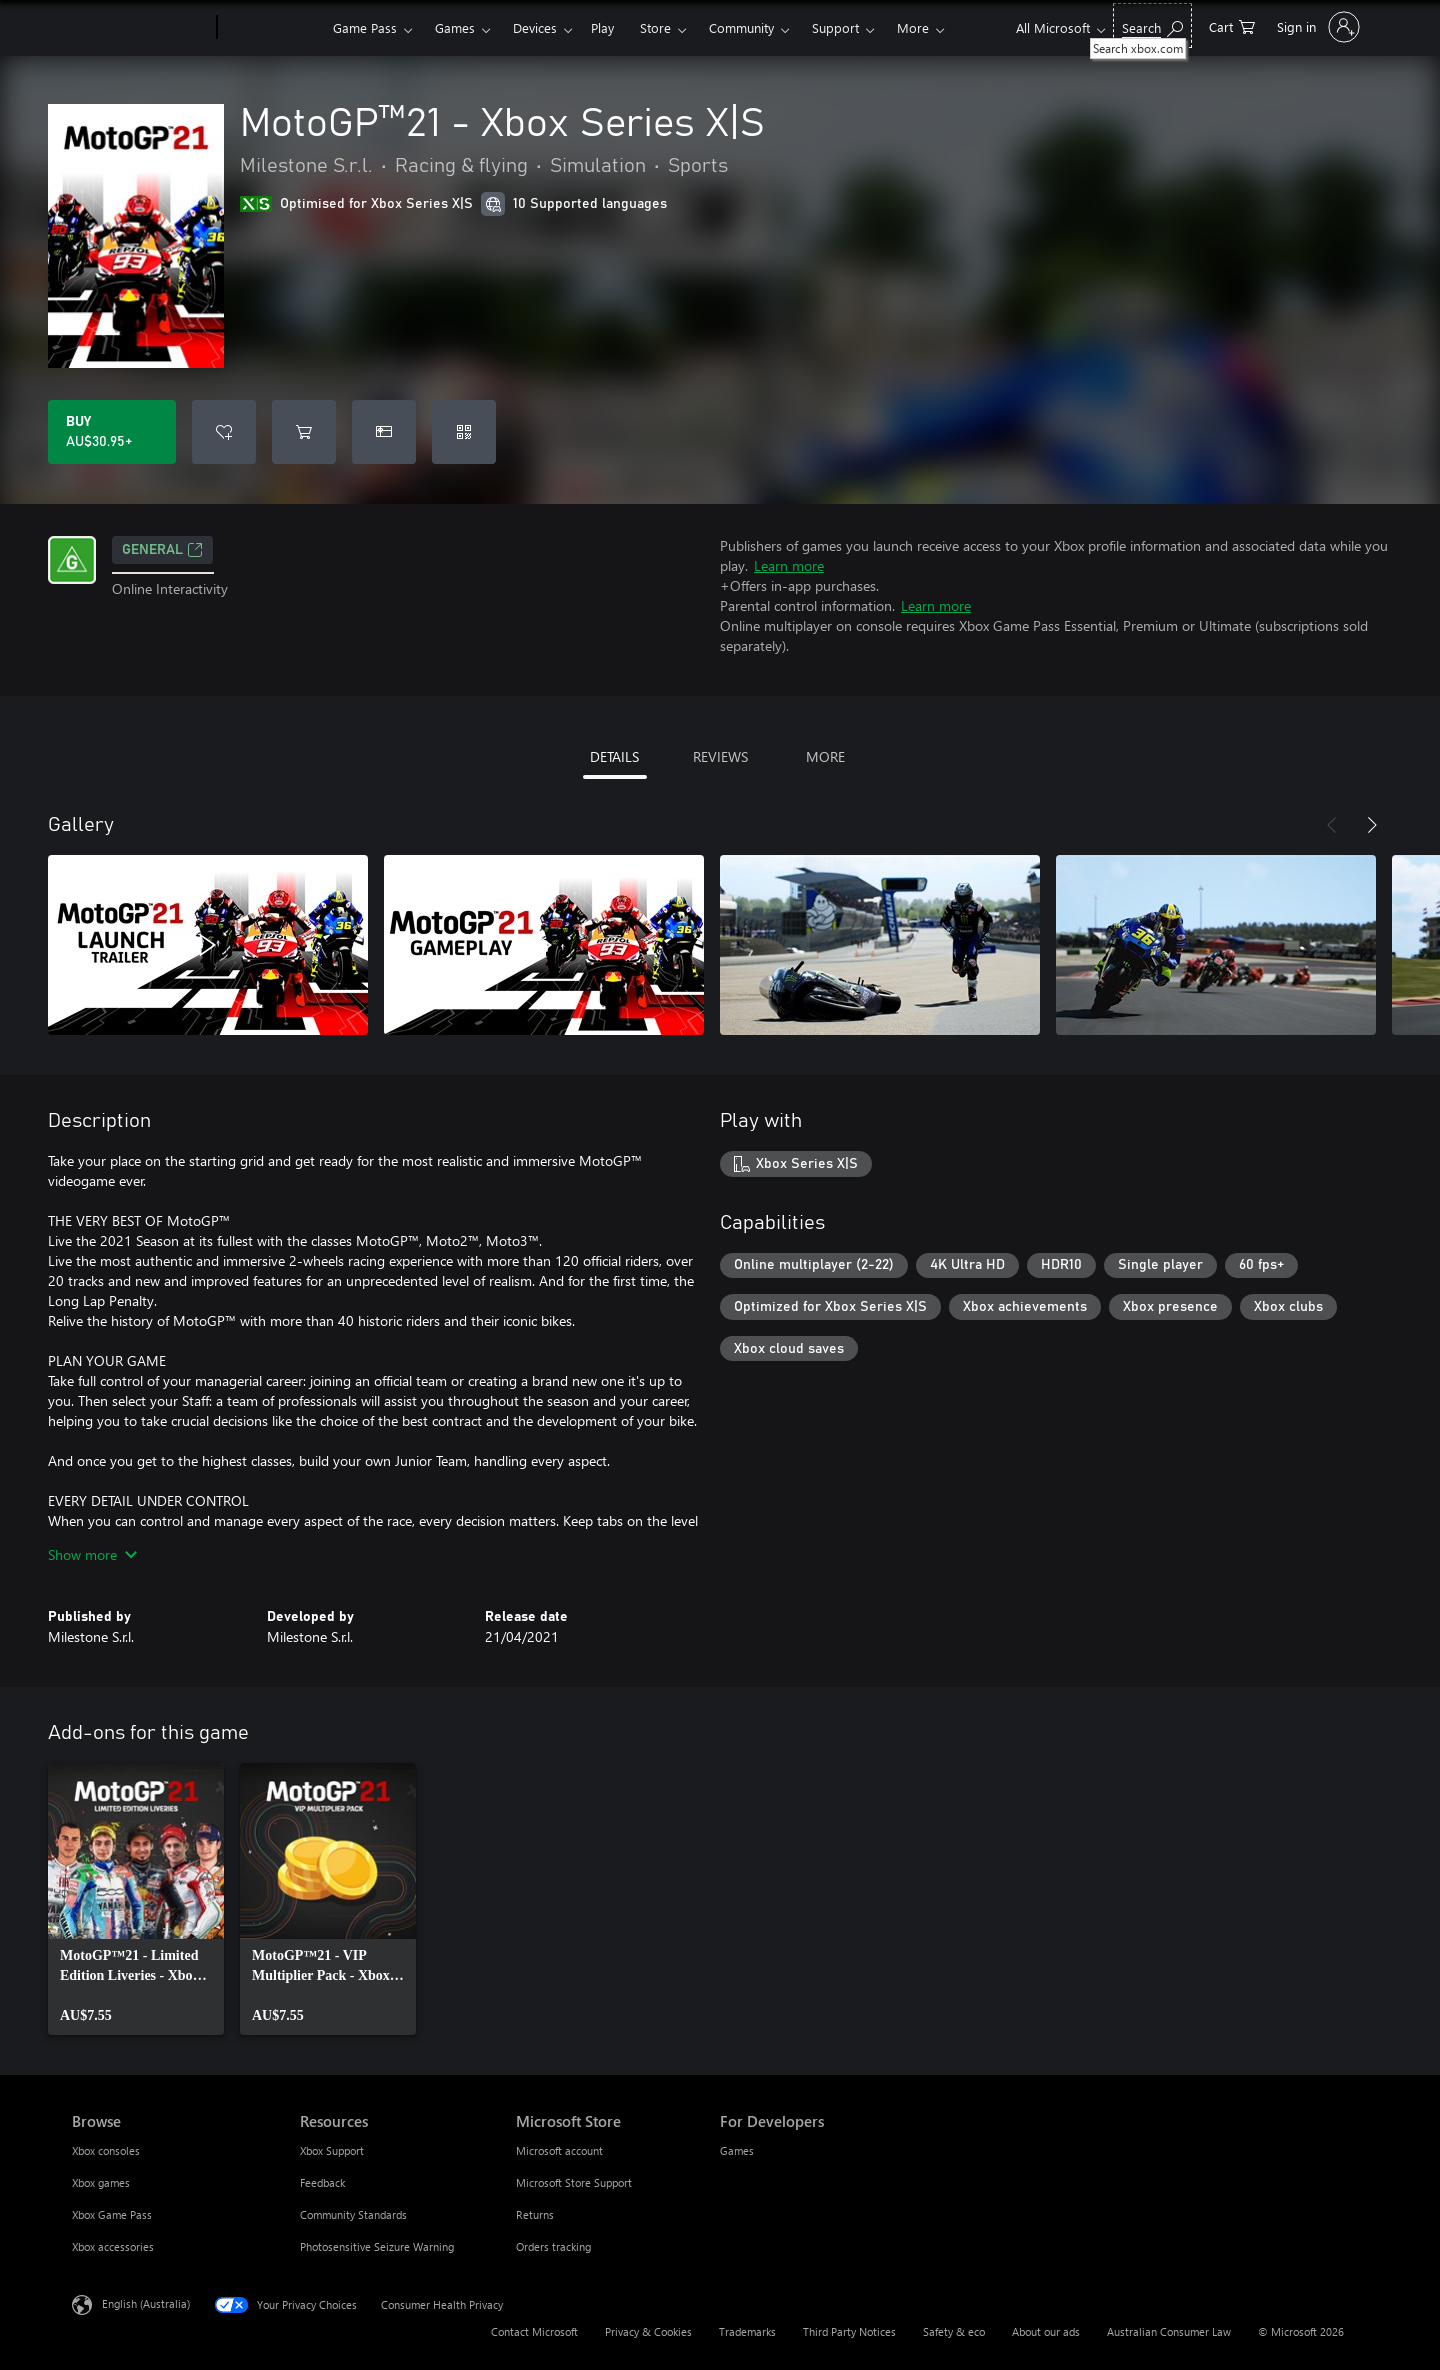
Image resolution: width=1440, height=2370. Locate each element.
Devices (535, 27)
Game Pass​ (365, 27)
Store (655, 27)
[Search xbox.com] (1152, 25)
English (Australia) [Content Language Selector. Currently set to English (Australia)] (146, 2303)
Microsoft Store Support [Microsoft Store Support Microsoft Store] (574, 2182)
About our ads (1046, 2331)
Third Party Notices (849, 2331)
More (913, 27)
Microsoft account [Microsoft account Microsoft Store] (559, 2150)
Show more (92, 1554)
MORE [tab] (825, 756)
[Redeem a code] (464, 432)
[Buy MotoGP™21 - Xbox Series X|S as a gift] (384, 432)
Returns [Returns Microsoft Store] (535, 2214)
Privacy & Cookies (648, 2331)
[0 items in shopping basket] (1232, 25)
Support (835, 27)
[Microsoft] (140, 28)
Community (741, 27)
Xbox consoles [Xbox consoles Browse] (106, 2150)
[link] (136, 1899)
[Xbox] (272, 28)
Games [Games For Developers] (737, 2150)
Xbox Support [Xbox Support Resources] (332, 2150)
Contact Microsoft (534, 2331)
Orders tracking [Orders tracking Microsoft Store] (553, 2246)
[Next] (1372, 825)
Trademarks (747, 2331)
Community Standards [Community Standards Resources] (353, 2214)
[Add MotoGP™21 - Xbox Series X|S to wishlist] (224, 432)
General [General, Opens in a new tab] (162, 550)
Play (602, 27)
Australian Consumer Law (1169, 2331)
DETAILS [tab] (614, 756)
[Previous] (1332, 825)
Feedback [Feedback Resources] (322, 2182)
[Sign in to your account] (1316, 27)
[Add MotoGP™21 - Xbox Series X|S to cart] (304, 432)
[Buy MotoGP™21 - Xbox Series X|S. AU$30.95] (112, 432)
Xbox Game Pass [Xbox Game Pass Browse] (112, 2214)
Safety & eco (954, 2331)
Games (455, 27)
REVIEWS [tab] (720, 756)
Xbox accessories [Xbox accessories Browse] (113, 2246)
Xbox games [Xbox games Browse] (101, 2182)
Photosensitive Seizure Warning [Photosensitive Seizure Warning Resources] (377, 2246)
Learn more (789, 565)
